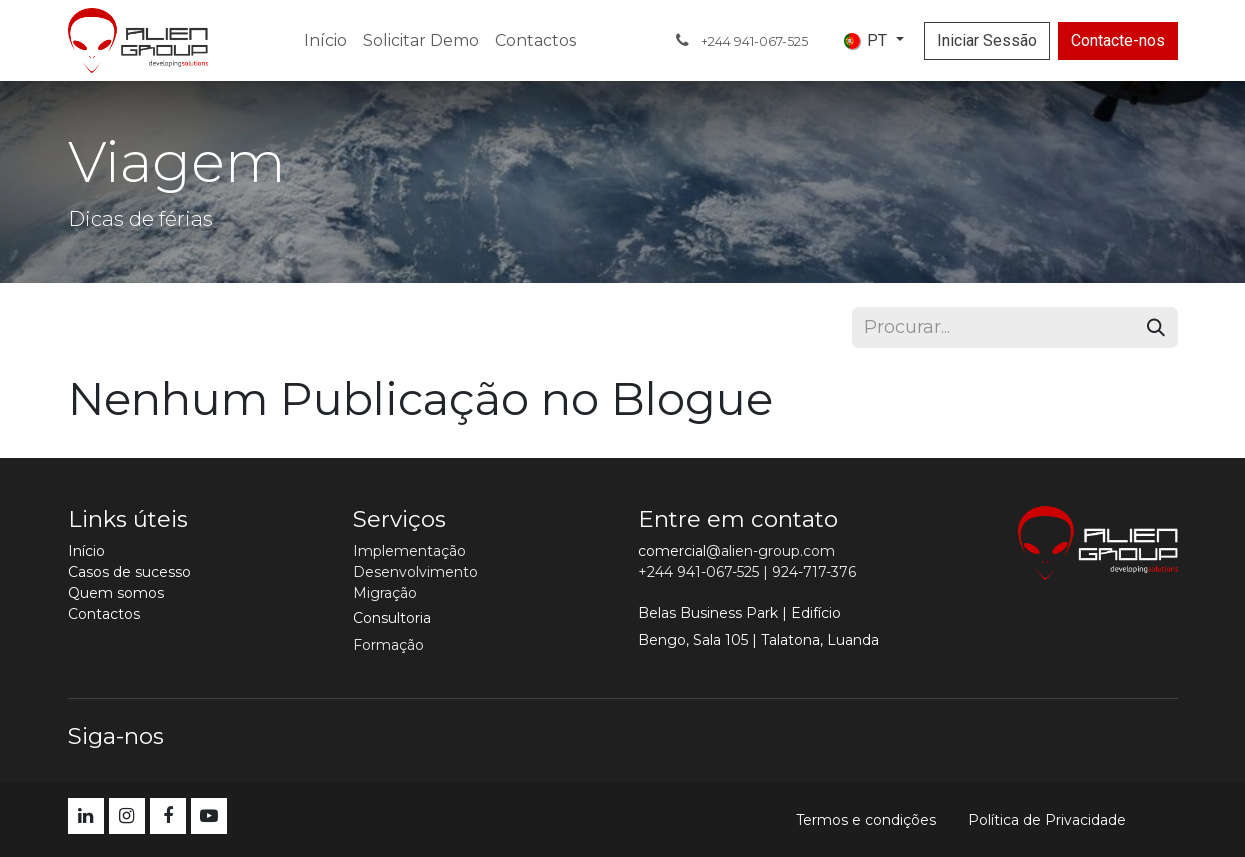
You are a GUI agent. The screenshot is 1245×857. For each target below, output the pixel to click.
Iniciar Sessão (987, 40)
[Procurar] (1156, 327)
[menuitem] (325, 41)
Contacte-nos (1118, 40)
